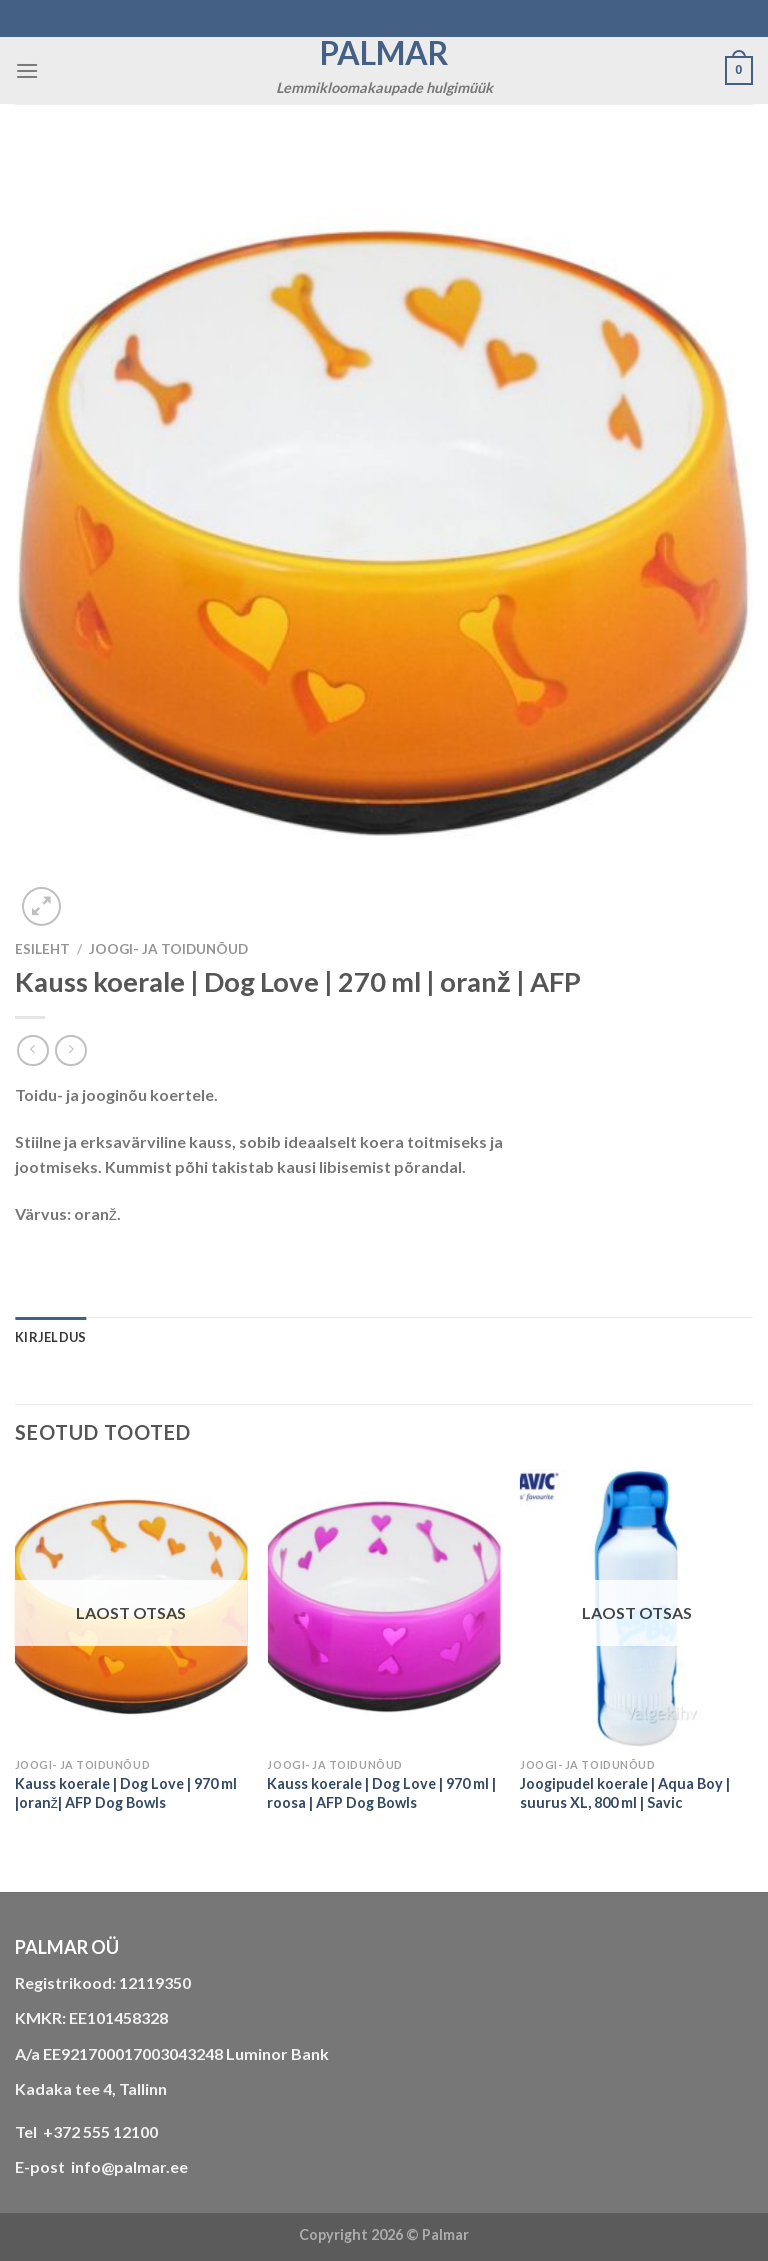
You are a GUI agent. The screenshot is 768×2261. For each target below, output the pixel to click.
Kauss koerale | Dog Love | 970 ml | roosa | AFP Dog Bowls (381, 1793)
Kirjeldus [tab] (50, 1337)
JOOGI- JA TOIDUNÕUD (168, 949)
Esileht (42, 949)
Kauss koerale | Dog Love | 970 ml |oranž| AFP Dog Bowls (126, 1793)
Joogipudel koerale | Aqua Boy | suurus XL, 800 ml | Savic (625, 1793)
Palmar (384, 53)
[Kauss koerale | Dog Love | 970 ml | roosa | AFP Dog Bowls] (383, 1608)
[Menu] (27, 70)
